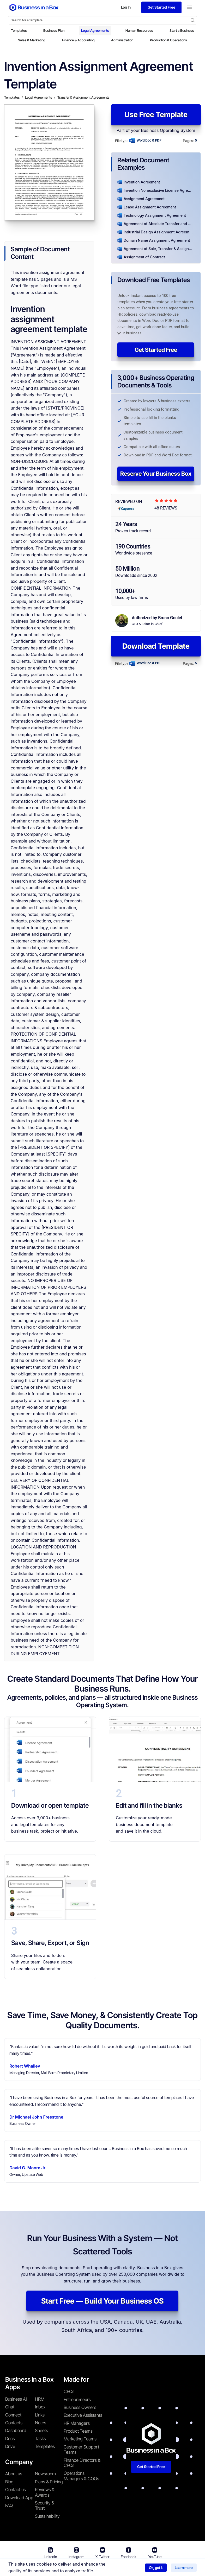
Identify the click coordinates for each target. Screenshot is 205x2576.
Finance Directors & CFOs (82, 2463)
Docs (10, 2438)
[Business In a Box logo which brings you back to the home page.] (34, 7)
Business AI (16, 2399)
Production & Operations (168, 40)
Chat (9, 2406)
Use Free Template (156, 114)
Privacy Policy (132, 2568)
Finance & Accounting (78, 40)
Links (40, 2415)
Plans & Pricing (49, 2481)
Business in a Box (58, 2568)
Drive (10, 2446)
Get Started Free (156, 349)
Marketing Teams (80, 2438)
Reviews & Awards (45, 2492)
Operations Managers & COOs (81, 2476)
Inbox (40, 2406)
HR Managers (77, 2423)
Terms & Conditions (95, 2568)
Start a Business (182, 30)
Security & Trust (44, 2505)
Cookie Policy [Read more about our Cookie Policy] (165, 2568)
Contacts (13, 2422)
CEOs (69, 2391)
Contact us (15, 2489)
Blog (9, 2481)
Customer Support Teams (81, 2449)
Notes (40, 2422)
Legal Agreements (95, 30)
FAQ (9, 2505)
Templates (19, 30)
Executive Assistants (83, 2415)
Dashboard (15, 2430)
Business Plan (53, 30)
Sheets (41, 2430)
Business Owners (80, 2407)
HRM (39, 2399)
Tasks (40, 2438)
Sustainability (47, 2516)
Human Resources (139, 30)
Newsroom (45, 2473)
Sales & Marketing (31, 40)
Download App (19, 2497)
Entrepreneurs (77, 2399)
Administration (122, 40)
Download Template (156, 646)
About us (13, 2473)
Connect (13, 2415)
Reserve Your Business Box (155, 473)
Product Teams (78, 2431)
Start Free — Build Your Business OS (102, 2301)
